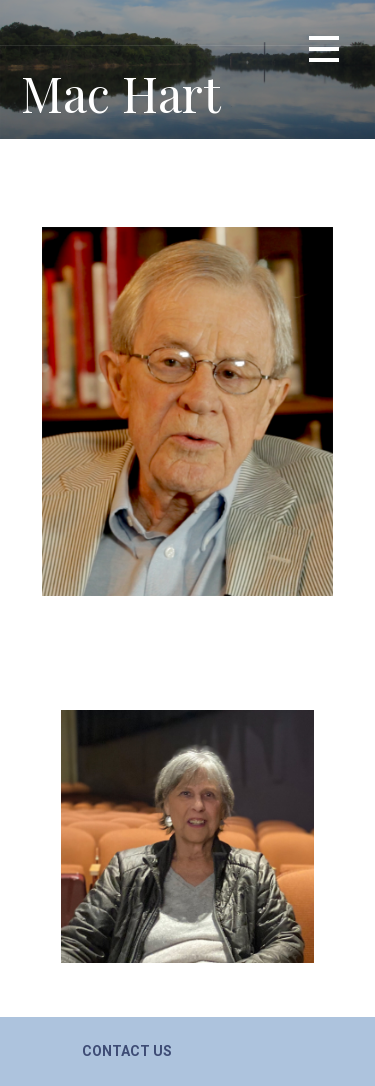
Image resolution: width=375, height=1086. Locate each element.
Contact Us (127, 1051)
